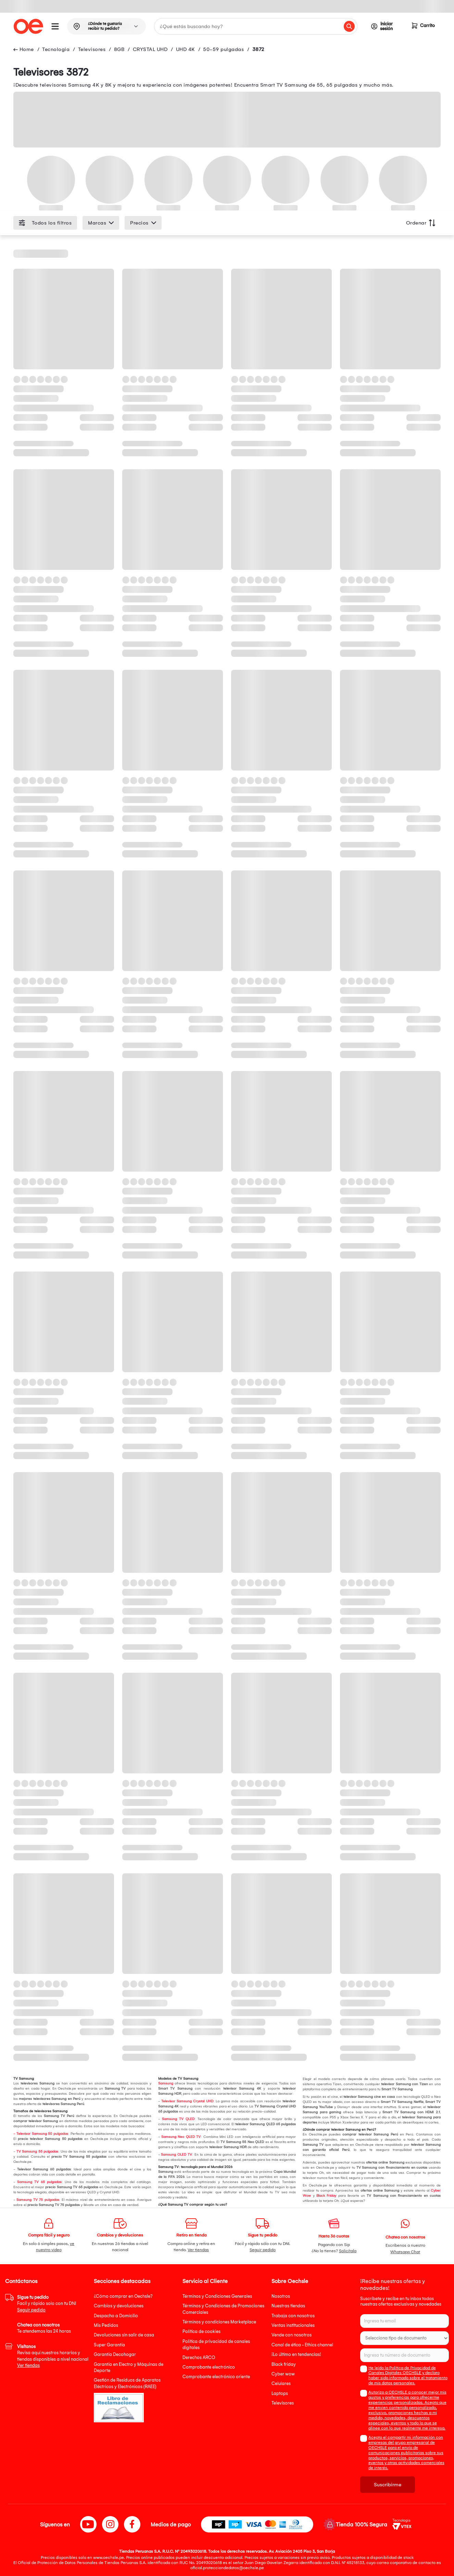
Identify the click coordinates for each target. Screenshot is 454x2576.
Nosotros (281, 2296)
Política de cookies (201, 2331)
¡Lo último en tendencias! (296, 2354)
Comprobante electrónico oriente (216, 2376)
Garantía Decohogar (115, 2354)
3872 (258, 49)
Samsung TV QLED (178, 2119)
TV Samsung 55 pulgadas (37, 2152)
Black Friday (326, 2196)
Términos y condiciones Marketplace (219, 2321)
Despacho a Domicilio (116, 2315)
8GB (119, 49)
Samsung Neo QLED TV (181, 2137)
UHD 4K (185, 49)
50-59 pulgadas (223, 49)
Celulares (281, 2383)
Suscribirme (387, 2485)
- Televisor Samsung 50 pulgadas (40, 2134)
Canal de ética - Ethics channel (302, 2344)
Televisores (92, 49)
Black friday (284, 2364)
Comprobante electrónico (208, 2367)
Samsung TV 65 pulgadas (39, 2182)
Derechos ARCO (198, 2357)
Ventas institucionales (293, 2325)
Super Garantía (109, 2344)
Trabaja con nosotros (293, 2315)
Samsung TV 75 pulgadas (37, 2200)
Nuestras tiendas (288, 2305)
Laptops (280, 2393)
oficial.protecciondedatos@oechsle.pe (227, 2567)
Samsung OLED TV (176, 2155)
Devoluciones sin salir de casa (124, 2334)
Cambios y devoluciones (118, 2305)
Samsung (165, 2083)
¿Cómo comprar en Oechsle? (123, 2296)
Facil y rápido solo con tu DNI (46, 2303)
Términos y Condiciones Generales (217, 2296)
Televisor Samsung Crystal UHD (187, 2101)
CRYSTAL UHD (150, 49)
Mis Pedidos (106, 2325)
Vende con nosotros (292, 2334)
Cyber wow (283, 2373)
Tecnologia (56, 49)
